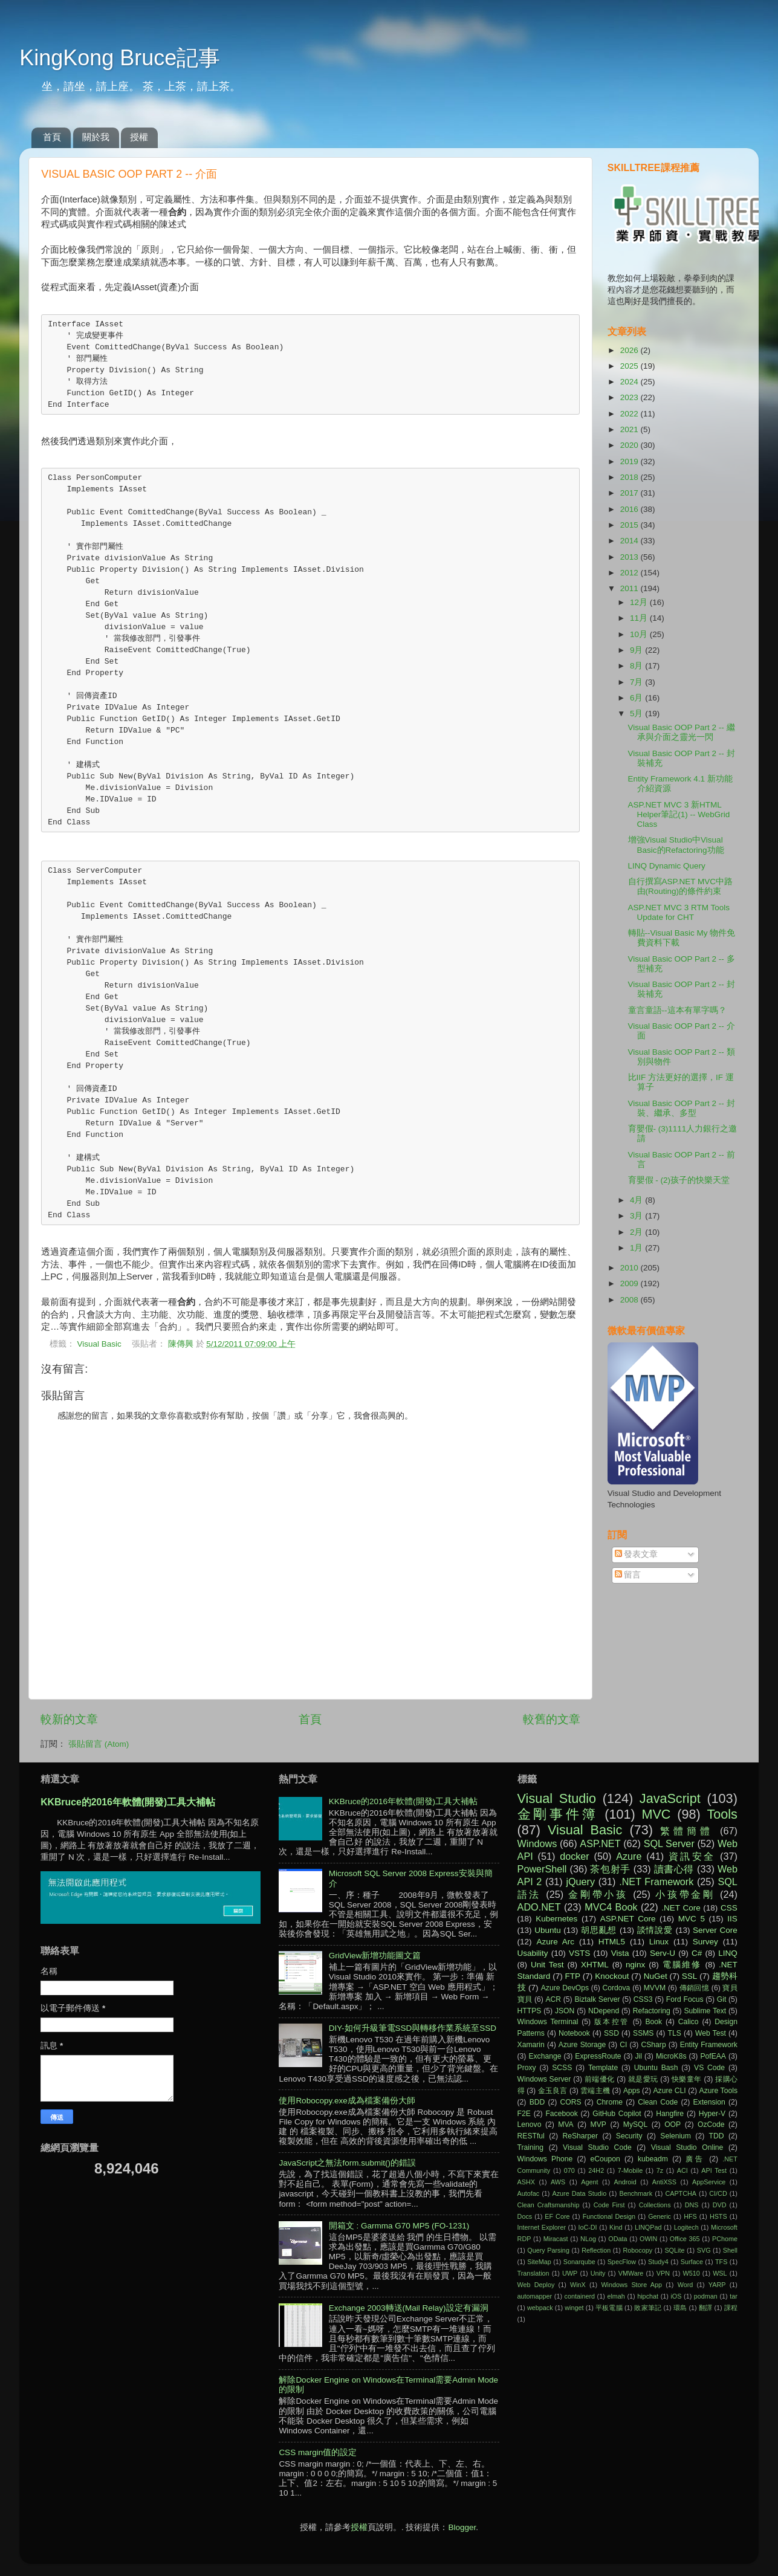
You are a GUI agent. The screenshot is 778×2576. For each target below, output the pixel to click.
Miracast (555, 2238)
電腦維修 (682, 1964)
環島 (680, 2307)
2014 (630, 540)
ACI (682, 2170)
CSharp (653, 2044)
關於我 (95, 137)
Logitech (686, 2227)
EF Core (557, 2216)
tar (733, 2296)
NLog (588, 2238)
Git (722, 1999)
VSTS (579, 1953)
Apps (631, 2090)
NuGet (655, 1976)
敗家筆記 (647, 2307)
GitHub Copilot (616, 2113)
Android (625, 2182)
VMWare (631, 2273)
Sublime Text (705, 2011)
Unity (598, 2273)
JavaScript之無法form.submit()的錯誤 (347, 2162)
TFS (721, 2261)
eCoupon (605, 2159)
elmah (615, 2296)
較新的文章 (69, 1719)
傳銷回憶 (694, 1988)
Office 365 (685, 2238)
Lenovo (529, 2124)
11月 (640, 618)
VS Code (709, 2067)
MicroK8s (671, 2056)
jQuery (580, 1881)
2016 (630, 509)
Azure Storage (582, 2044)
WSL (720, 2273)
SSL (690, 1976)
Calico (688, 2022)
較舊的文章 (551, 1719)
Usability (532, 1953)
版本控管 (611, 2022)
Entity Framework (708, 2044)
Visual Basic (99, 1343)
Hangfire (670, 2113)
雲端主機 (595, 2090)
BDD (537, 2102)
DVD (720, 2205)
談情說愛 (655, 1930)
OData (617, 2238)
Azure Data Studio (580, 2193)
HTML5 (611, 1941)
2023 (630, 397)
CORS (571, 2102)
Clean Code (658, 2102)
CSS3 (643, 1999)
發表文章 (636, 1554)
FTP (573, 1976)
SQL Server (669, 1843)
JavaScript (670, 1798)
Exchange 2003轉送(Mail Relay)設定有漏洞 (408, 2307)
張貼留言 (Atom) (98, 1744)
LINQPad (648, 2227)
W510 (690, 2273)
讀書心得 (674, 1868)
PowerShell (542, 1868)
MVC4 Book (611, 1906)
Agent (589, 2182)
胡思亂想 (599, 1930)
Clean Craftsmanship (548, 2205)
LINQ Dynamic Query (666, 865)
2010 (630, 1267)
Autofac (528, 2193)
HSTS (718, 2216)
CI (623, 2044)
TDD (716, 2136)
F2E (524, 2113)
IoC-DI (587, 2227)
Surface (692, 2261)
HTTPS (529, 2011)
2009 (630, 1283)
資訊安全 (692, 1856)
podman (706, 2296)
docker (574, 1856)
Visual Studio (556, 1798)
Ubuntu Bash (656, 2067)
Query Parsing (548, 2250)
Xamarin (531, 2044)
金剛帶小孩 (598, 1894)
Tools (722, 1814)
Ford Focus (685, 1999)
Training (530, 2147)
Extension (709, 2102)
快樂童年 (687, 2079)
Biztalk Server (597, 1999)
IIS (732, 1918)
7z (659, 2170)
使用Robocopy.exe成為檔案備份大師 (347, 2100)
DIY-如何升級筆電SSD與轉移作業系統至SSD (412, 2028)
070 (569, 2170)
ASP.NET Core (628, 1918)
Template (603, 2067)
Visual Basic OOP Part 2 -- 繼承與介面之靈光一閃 (681, 732)
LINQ (727, 1953)
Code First (609, 2205)
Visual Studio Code (597, 2147)
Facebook (561, 2113)
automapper (535, 2296)
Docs (525, 2216)
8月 (637, 665)
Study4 (658, 2261)
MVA (565, 2124)
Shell (730, 2250)
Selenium (675, 2136)
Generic (659, 2216)
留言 (628, 1574)
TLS (674, 2033)
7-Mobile (630, 2170)
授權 (139, 137)
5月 (637, 713)
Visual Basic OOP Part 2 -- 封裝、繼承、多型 (681, 1108)
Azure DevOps (565, 1988)
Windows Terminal (548, 2022)
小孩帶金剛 (685, 1894)
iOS (675, 2296)
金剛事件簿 (557, 1814)
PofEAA (713, 2056)
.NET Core (680, 1907)
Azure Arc (555, 1941)
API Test (714, 2170)
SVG (704, 2250)
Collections (655, 2205)
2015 (630, 524)
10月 (640, 634)
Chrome (610, 2102)
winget (574, 2307)
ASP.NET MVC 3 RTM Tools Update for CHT (679, 912)
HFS (690, 2216)
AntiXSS (664, 2182)
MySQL (635, 2124)
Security (629, 2136)
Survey (705, 1941)
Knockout (612, 1976)
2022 (630, 413)
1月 (637, 1247)
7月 (637, 682)
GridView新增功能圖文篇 (375, 1955)
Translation (533, 2273)
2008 (630, 1299)
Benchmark (636, 2193)
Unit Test (547, 1964)
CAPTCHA (680, 2193)
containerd (580, 2296)
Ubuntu (547, 1930)
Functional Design (609, 2216)
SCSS (562, 2067)
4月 (637, 1200)
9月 (637, 650)
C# (697, 1953)
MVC (655, 1814)
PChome (724, 2238)
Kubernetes (556, 1918)
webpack (540, 2307)
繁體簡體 (686, 1830)
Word (685, 2284)
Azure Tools (718, 2090)
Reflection (596, 2250)
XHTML (595, 1964)
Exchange (544, 2056)
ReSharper (580, 2136)
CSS (729, 1907)
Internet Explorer (541, 2227)
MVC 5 (691, 1918)
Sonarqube (579, 2261)
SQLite (674, 2250)
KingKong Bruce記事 (119, 57)
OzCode (711, 2124)
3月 (637, 1215)
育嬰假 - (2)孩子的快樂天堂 (679, 1180)
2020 (630, 445)
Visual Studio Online (687, 2147)
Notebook (574, 2033)
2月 (637, 1232)
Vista (620, 1953)
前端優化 (600, 2079)
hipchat (647, 2296)
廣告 (695, 2159)
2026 (630, 350)
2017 (630, 492)
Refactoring (651, 2011)
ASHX (526, 2182)
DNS (692, 2205)
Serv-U (662, 1953)
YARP (717, 2284)
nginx (635, 1964)
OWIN (648, 2238)
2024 (630, 381)
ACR (553, 1999)
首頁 (52, 137)
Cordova (616, 1988)
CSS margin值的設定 (318, 2452)
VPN (663, 2273)
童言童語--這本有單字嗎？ (677, 1010)
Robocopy (638, 2250)
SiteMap (539, 2261)
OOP (672, 2124)
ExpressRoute (598, 2056)
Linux (659, 1941)
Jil (638, 2056)
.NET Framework (656, 1881)
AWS (558, 2182)
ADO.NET (539, 1906)
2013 (630, 556)
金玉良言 (553, 2090)
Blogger (462, 2527)
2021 (630, 429)
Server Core (715, 1930)
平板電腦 (609, 2307)
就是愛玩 (643, 2079)
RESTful (531, 2136)
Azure (628, 1856)
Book (654, 2022)
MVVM (655, 1988)
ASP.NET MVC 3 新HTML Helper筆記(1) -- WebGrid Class (679, 814)
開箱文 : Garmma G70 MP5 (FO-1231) (399, 2225)
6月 (637, 697)
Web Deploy (536, 2284)
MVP (598, 2124)
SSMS (643, 2033)
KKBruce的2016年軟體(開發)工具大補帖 (128, 1802)
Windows (537, 1843)
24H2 (596, 2170)
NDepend (603, 2011)
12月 (640, 602)
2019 (630, 461)
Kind (616, 2227)
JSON (564, 2011)
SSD (611, 2033)
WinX (578, 2284)
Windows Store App (631, 2284)
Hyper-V (712, 2113)
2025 (630, 366)
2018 (630, 477)
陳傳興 (182, 1343)
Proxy (526, 2067)
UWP (569, 2273)
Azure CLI (669, 2090)
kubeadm (653, 2159)
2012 (630, 572)
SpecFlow (622, 2261)
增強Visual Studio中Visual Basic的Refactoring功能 (676, 844)
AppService (708, 2182)
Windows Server (544, 2079)
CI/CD (718, 2193)
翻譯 (705, 2307)
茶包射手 (610, 1868)
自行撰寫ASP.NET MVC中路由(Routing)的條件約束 (680, 886)
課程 (730, 2307)
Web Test (710, 2033)
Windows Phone (545, 2159)
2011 (630, 588)
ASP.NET (600, 1843)
